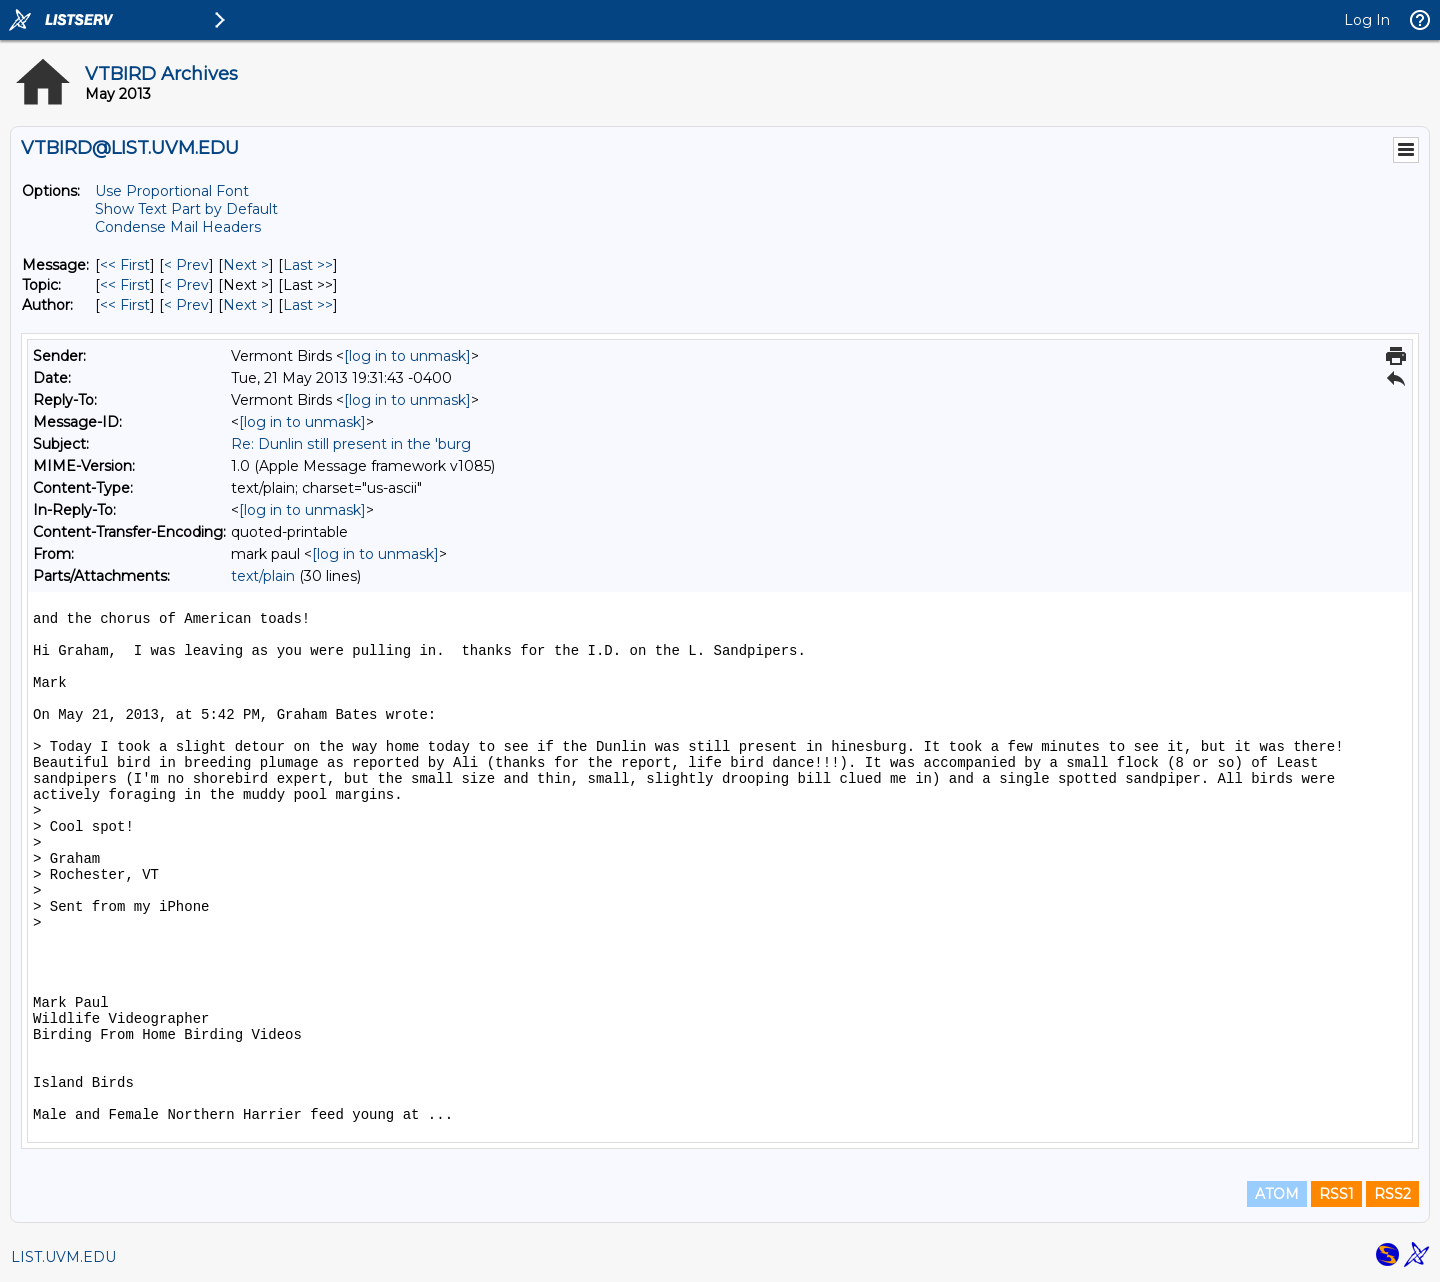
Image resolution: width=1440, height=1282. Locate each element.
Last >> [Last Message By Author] (308, 305)
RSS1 (1336, 1194)
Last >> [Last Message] (308, 265)
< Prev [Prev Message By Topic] (186, 285)
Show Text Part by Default (186, 209)
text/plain (263, 576)
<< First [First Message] (125, 265)
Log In (1367, 20)
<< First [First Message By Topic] (125, 285)
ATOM (1277, 1194)
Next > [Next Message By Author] (246, 305)
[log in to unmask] (407, 356)
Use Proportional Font (172, 191)
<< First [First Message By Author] (125, 305)
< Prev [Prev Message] (186, 265)
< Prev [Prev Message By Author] (186, 305)
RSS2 (1392, 1194)
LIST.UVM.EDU (63, 1257)
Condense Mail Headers (178, 227)
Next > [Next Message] (246, 265)
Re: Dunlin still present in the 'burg (351, 444)
